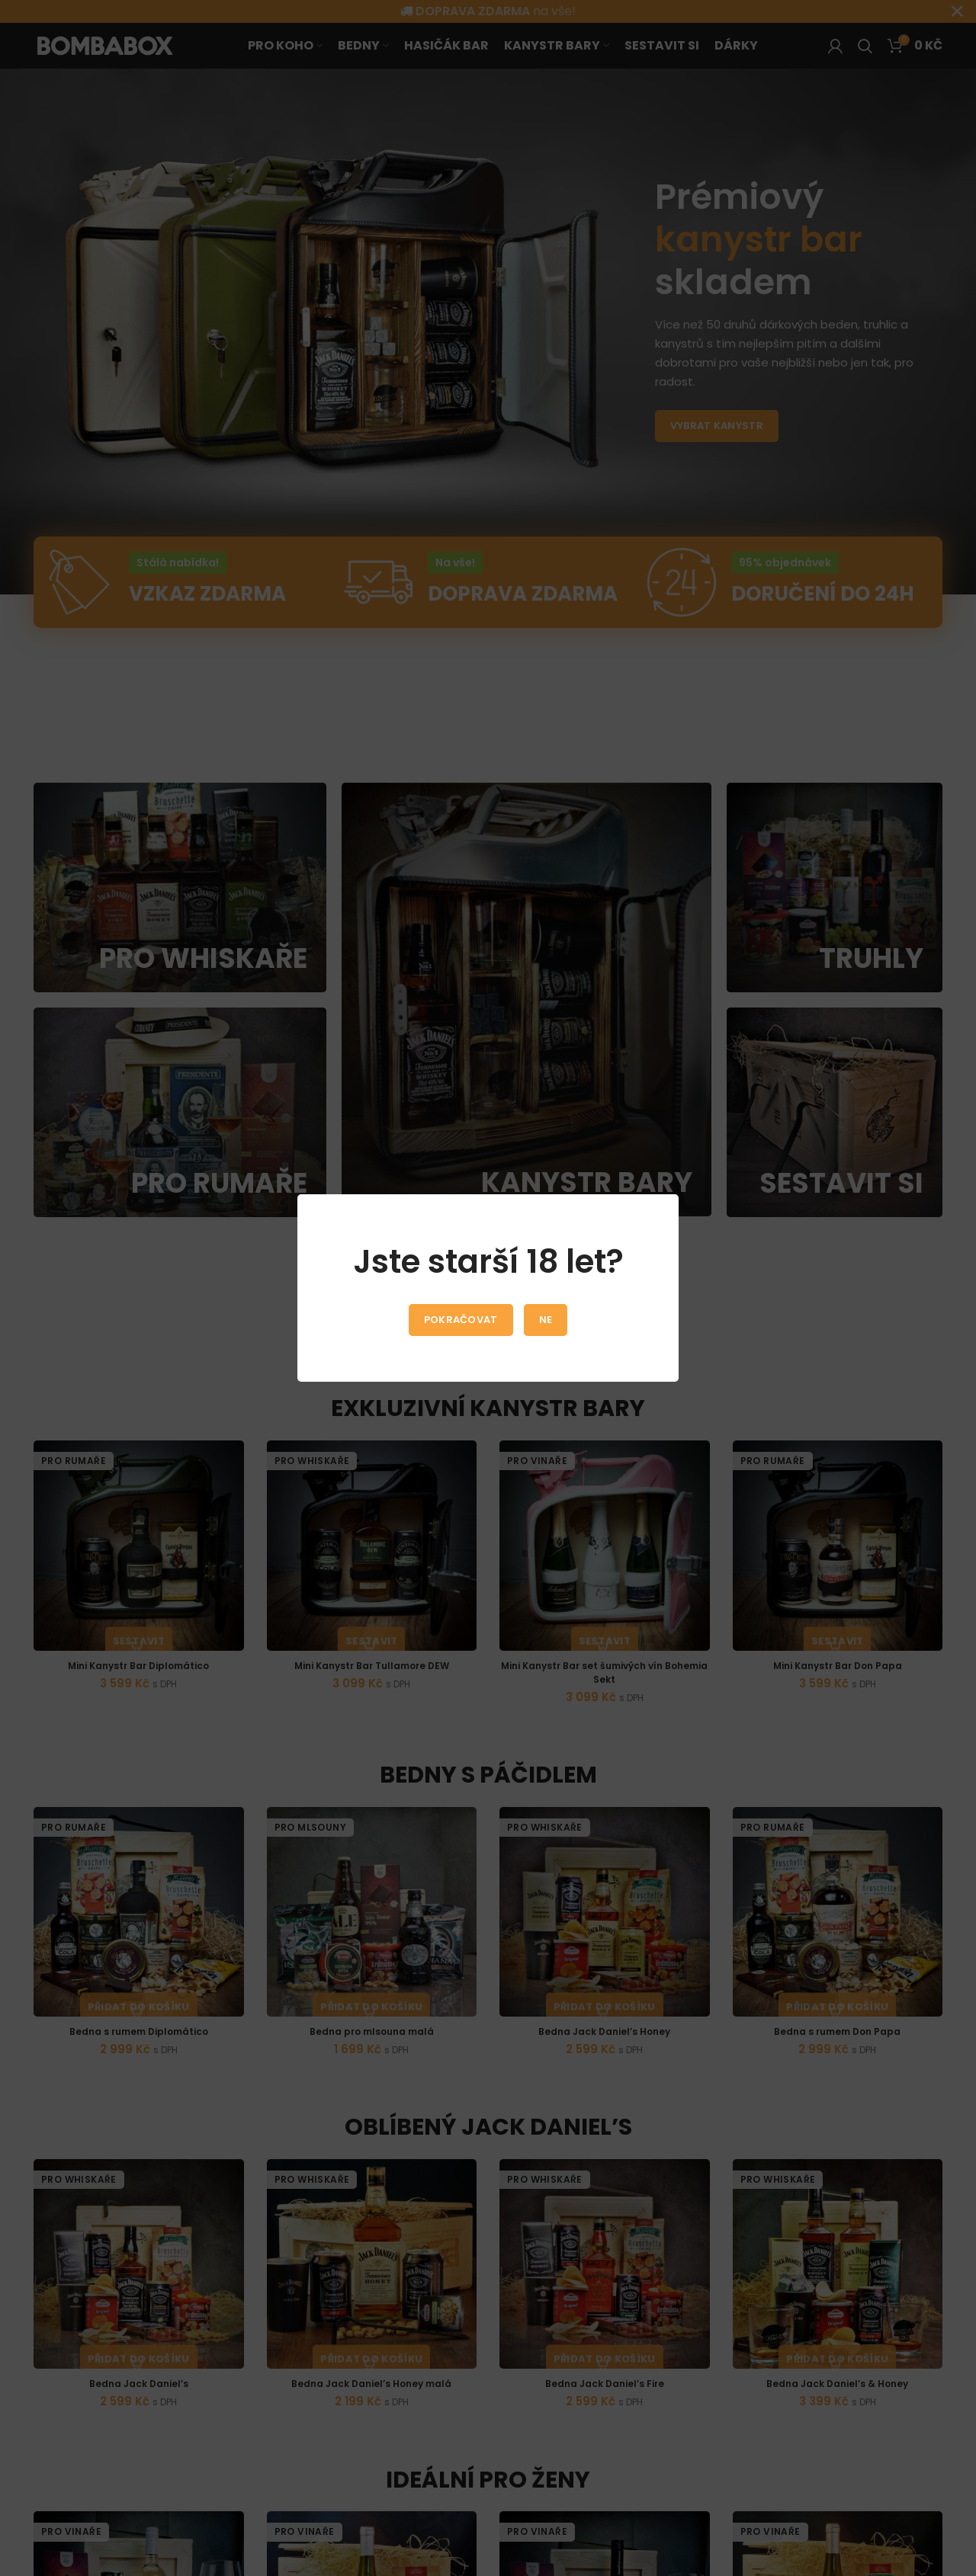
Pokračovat (461, 1319)
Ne (546, 1319)
